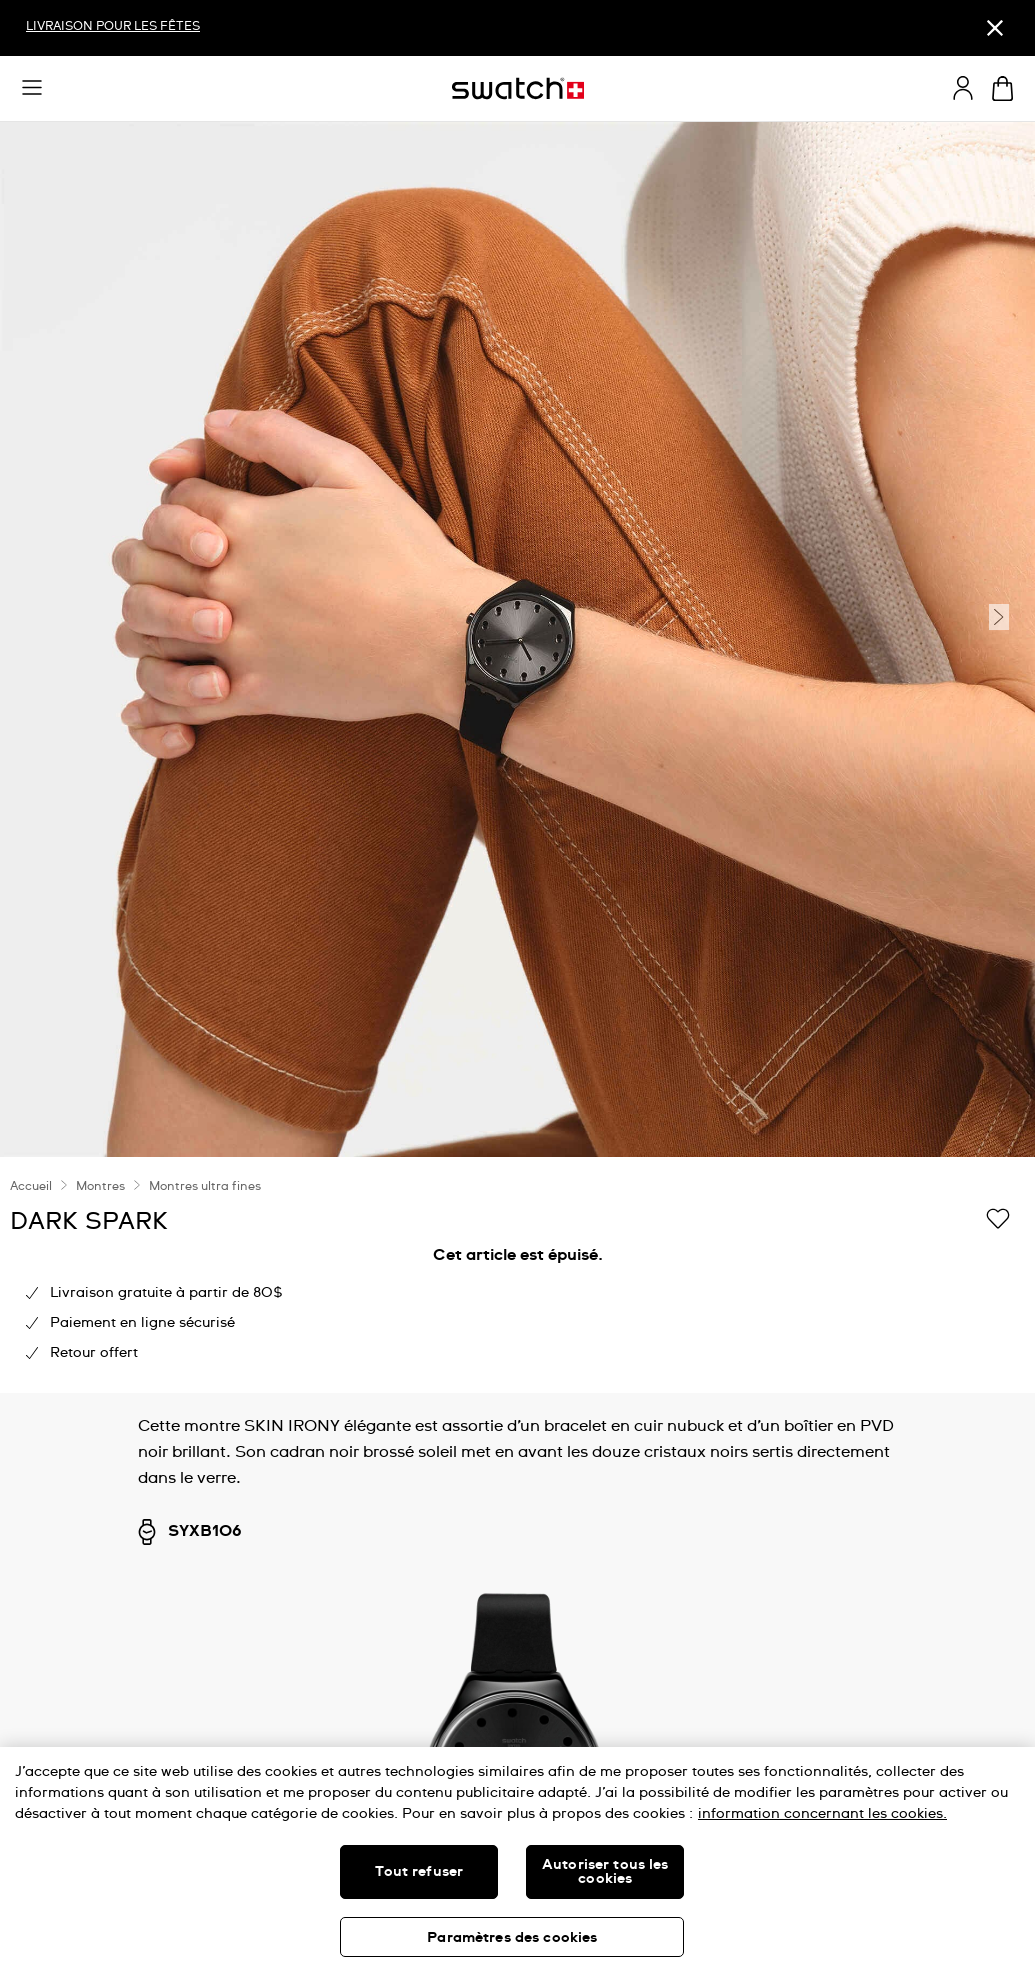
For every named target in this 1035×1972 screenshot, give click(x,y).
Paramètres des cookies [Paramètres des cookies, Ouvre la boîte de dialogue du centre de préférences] (512, 1938)
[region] (517, 1275)
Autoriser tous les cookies (605, 1872)
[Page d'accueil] (518, 88)
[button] (32, 88)
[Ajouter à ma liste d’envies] (998, 1220)
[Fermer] (995, 28)
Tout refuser (419, 1872)
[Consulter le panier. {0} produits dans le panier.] (1002, 88)
